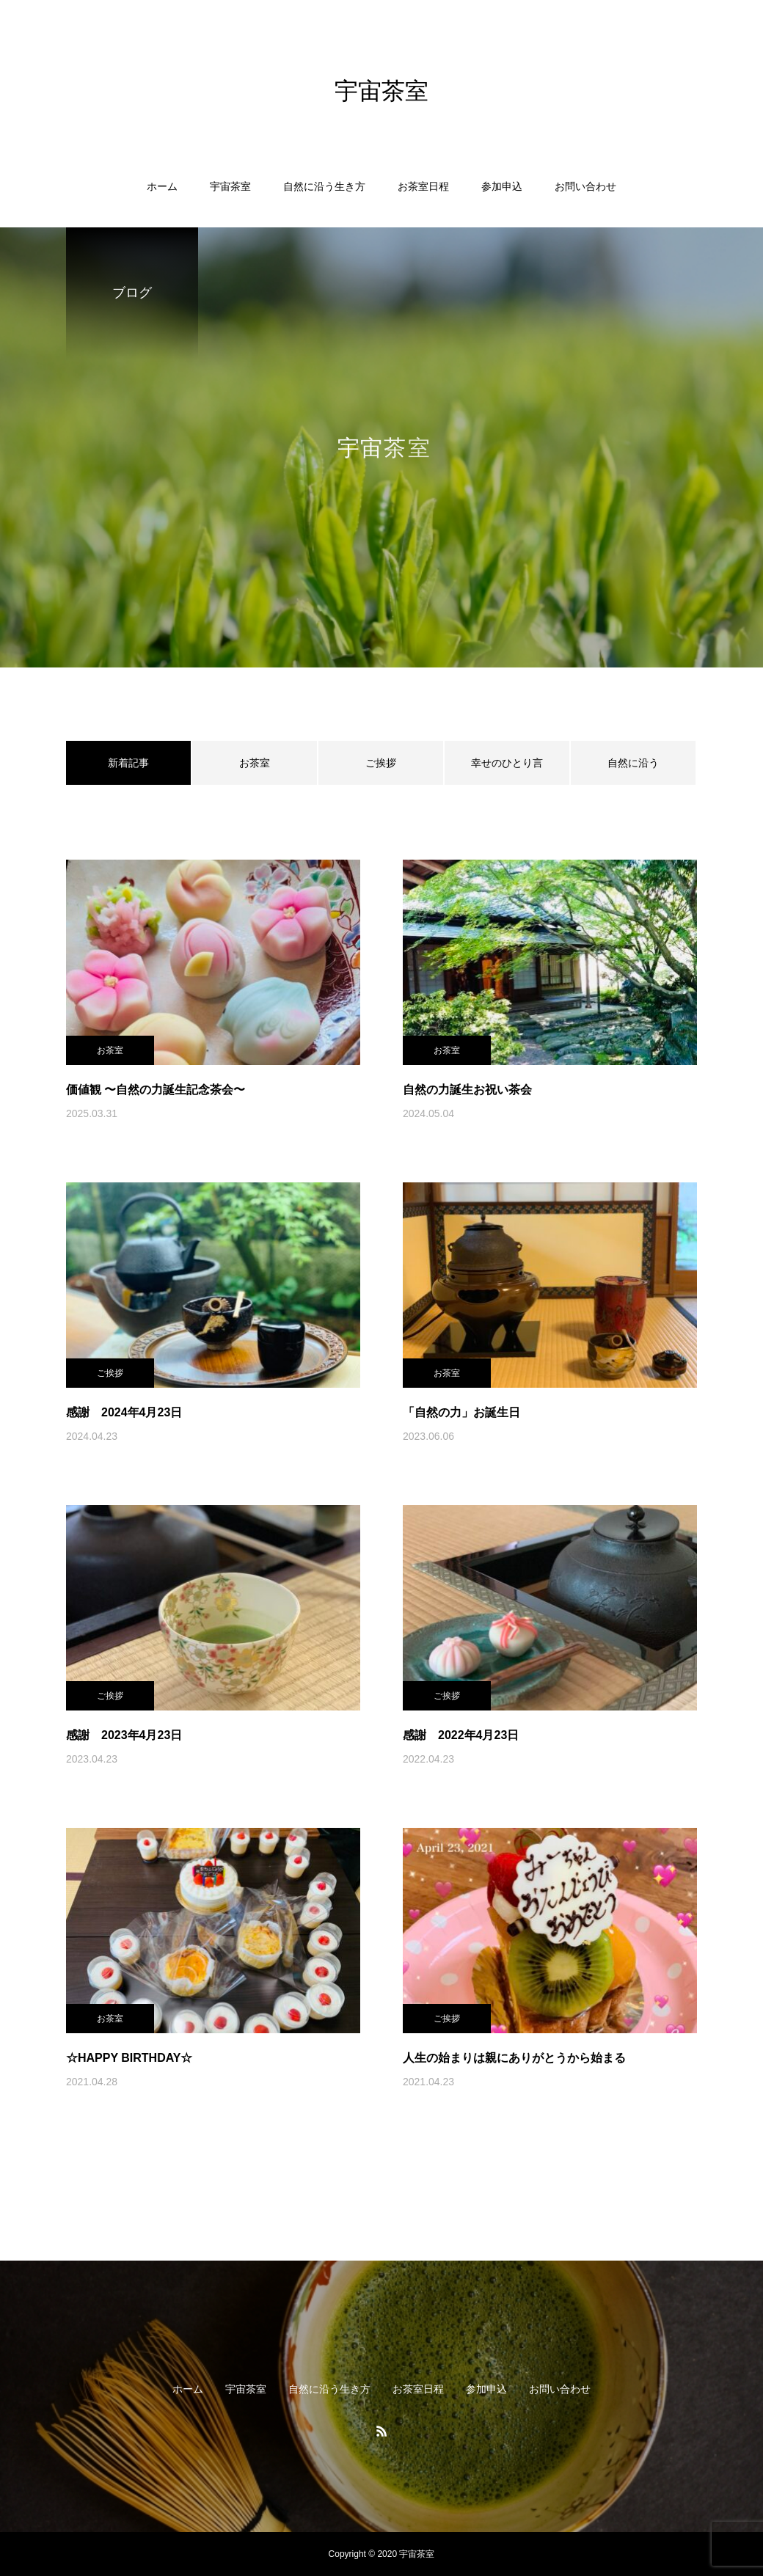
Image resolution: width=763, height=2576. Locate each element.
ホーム (162, 186)
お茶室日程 (423, 186)
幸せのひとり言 (507, 763)
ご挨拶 (380, 763)
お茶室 (254, 763)
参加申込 (501, 186)
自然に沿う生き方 (324, 186)
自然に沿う (633, 763)
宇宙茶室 (230, 186)
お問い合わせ (585, 186)
